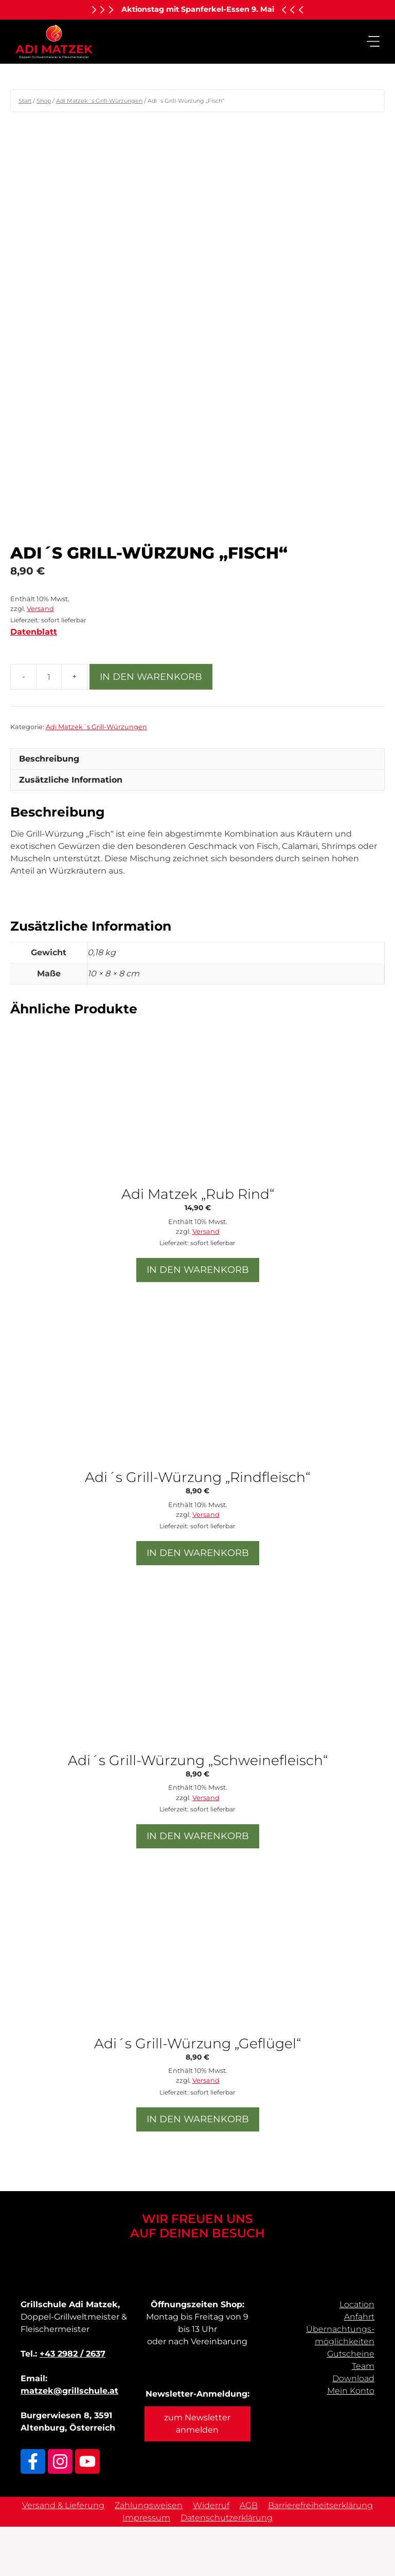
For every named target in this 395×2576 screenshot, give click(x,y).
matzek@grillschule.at (69, 2440)
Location (356, 2354)
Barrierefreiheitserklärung (320, 2555)
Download (353, 2428)
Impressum (146, 2567)
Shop (44, 100)
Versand (40, 658)
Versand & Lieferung (63, 2555)
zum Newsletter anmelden (197, 2473)
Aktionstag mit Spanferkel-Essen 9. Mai (197, 9)
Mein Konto (350, 2440)
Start (25, 100)
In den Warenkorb (151, 725)
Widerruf (211, 2555)
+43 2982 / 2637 (72, 2403)
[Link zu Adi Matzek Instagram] (60, 2510)
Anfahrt (359, 2366)
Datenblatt (33, 681)
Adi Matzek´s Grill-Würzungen (99, 100)
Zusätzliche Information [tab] (70, 829)
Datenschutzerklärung (227, 2567)
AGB (249, 2555)
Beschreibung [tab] (49, 808)
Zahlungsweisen (149, 2555)
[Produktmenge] (49, 726)
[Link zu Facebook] (33, 2510)
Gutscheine (350, 2403)
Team (363, 2415)
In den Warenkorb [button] (198, 1319)
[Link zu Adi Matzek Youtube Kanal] (87, 2510)
